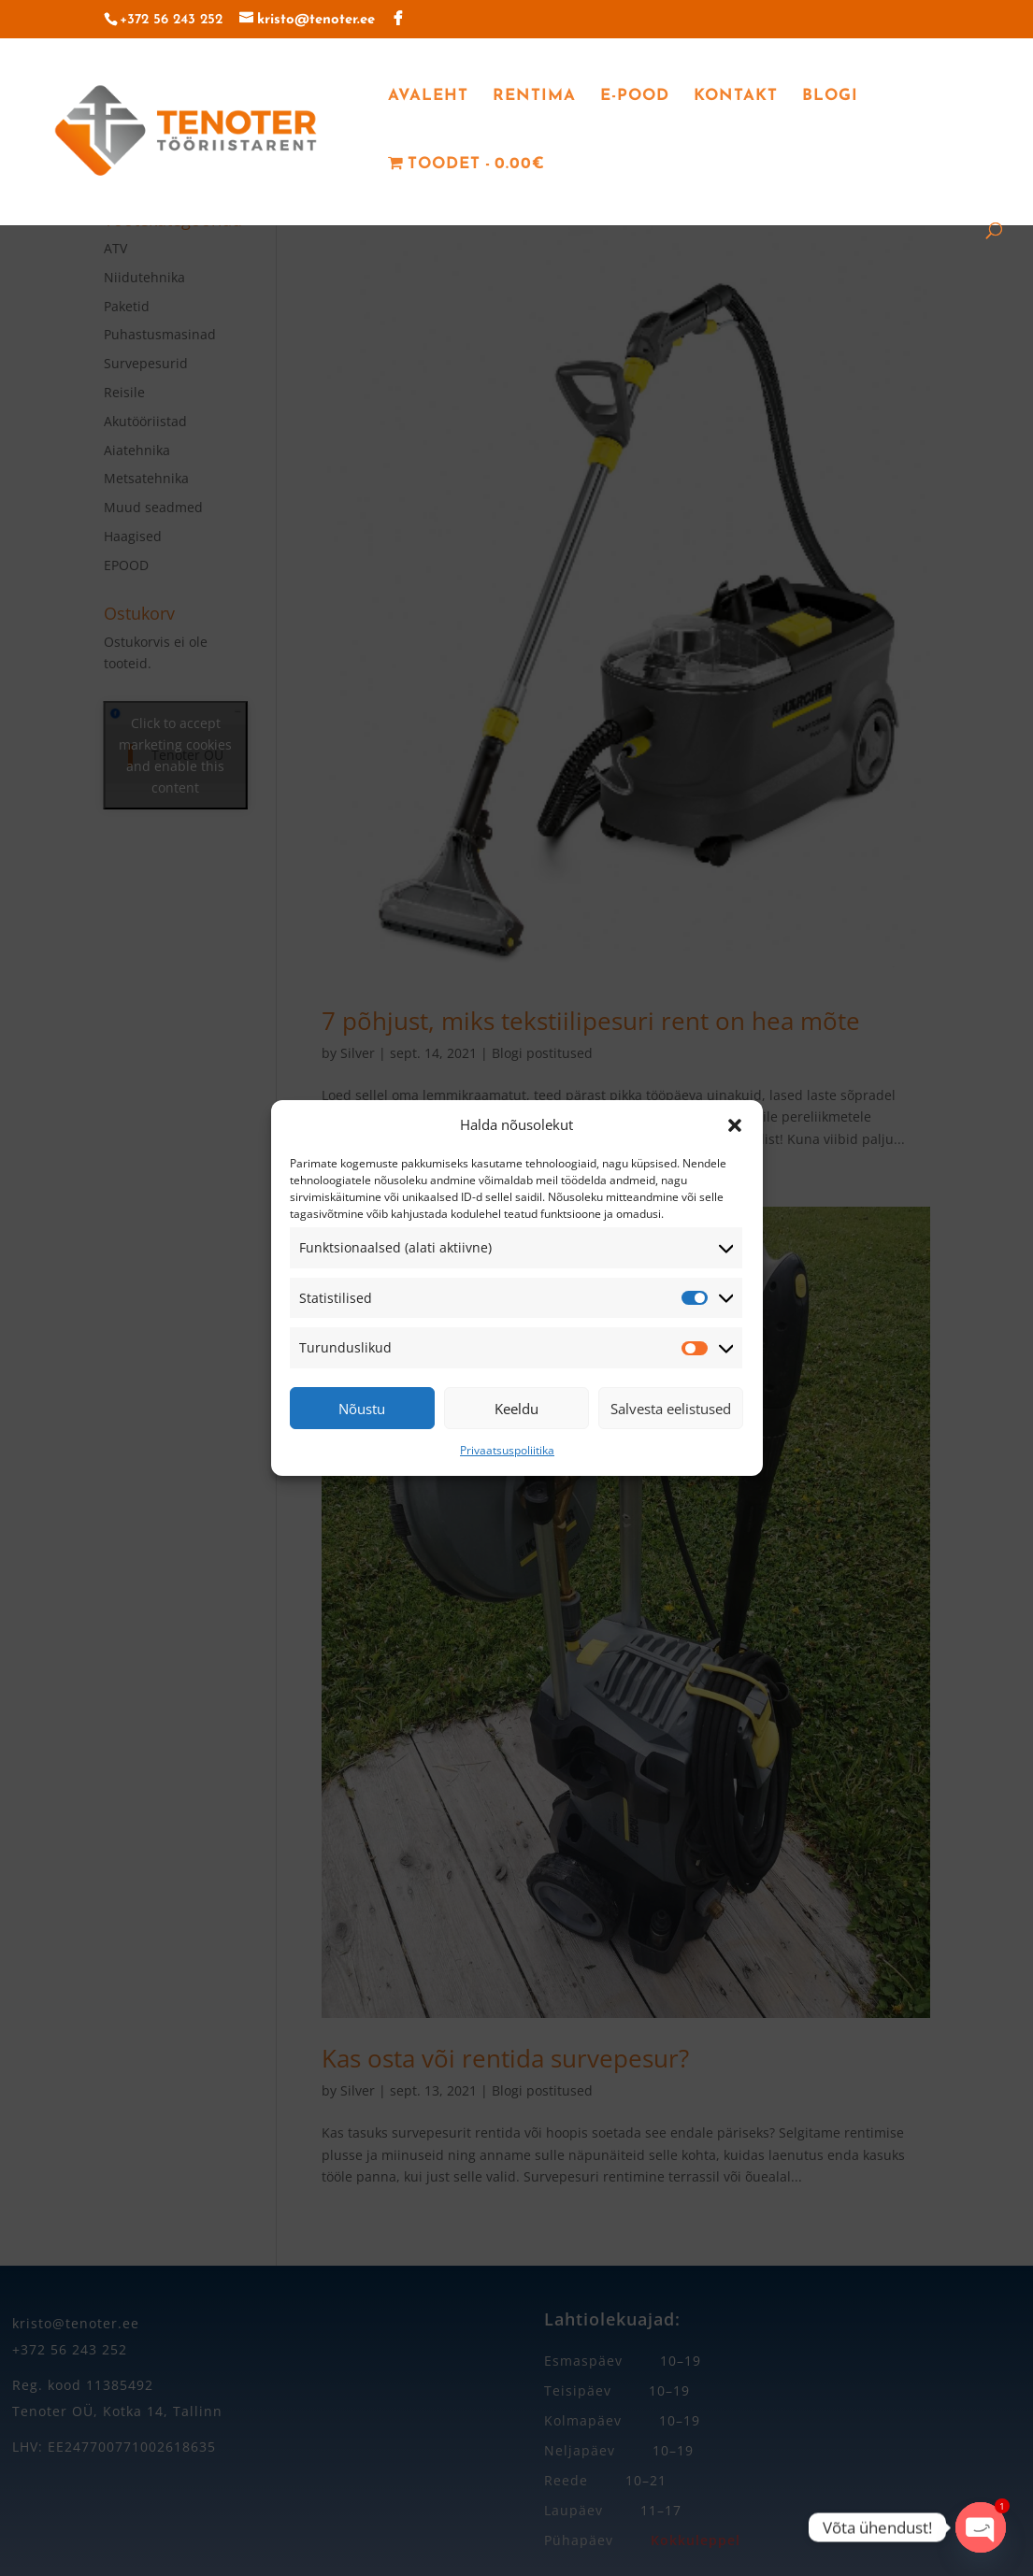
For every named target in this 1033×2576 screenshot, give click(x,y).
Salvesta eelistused (670, 1408)
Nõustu (361, 1408)
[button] (734, 1125)
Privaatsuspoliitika (507, 1450)
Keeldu (516, 1408)
